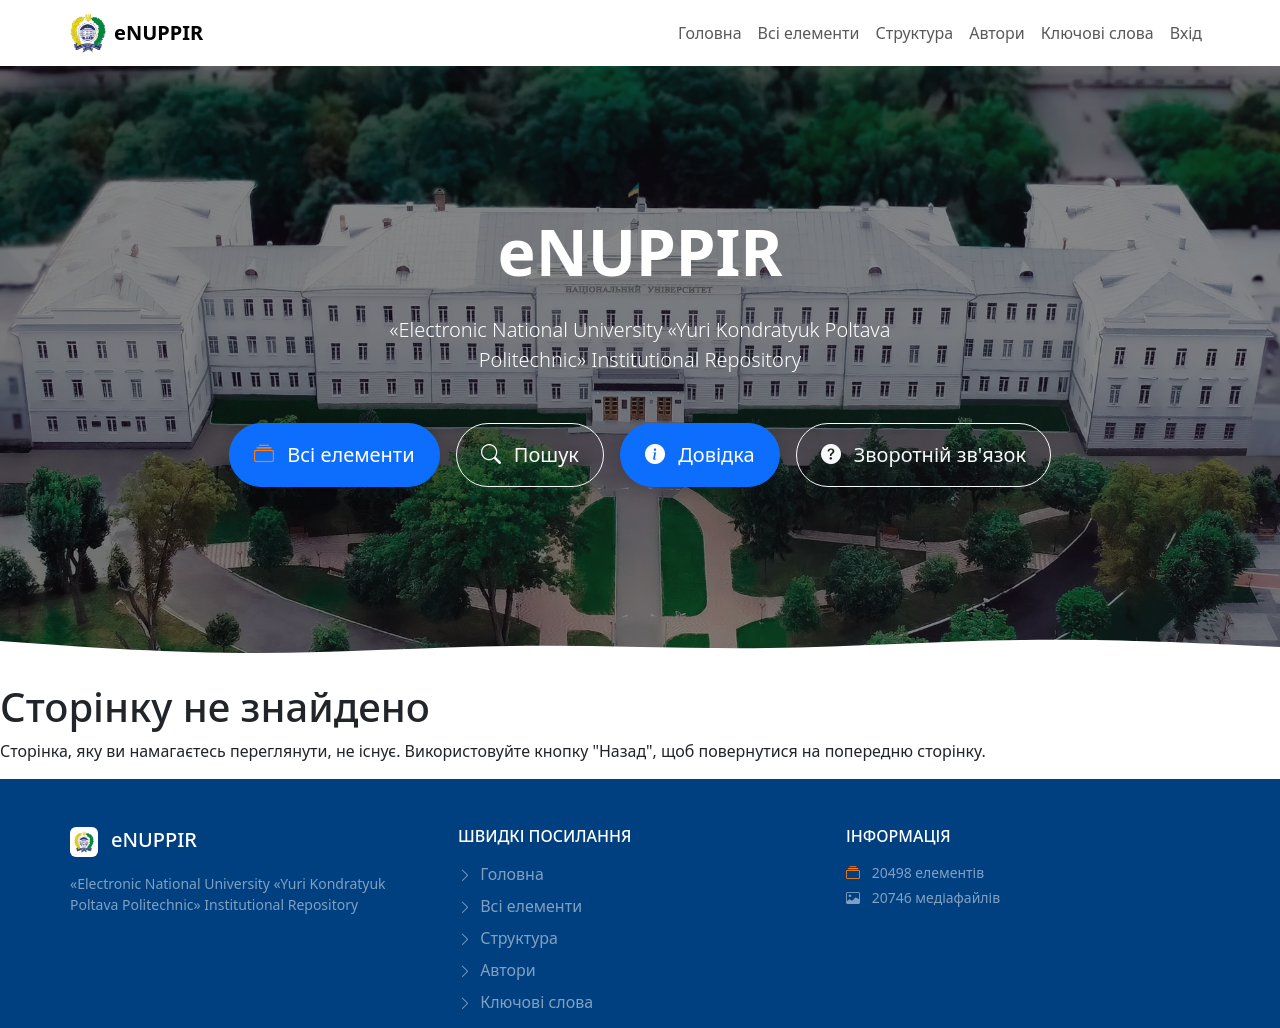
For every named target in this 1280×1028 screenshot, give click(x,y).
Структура (914, 33)
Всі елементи (809, 33)
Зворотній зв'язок (923, 457)
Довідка (700, 457)
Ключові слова (1097, 33)
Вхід (1186, 33)
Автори (997, 33)
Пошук (530, 457)
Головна (710, 33)
